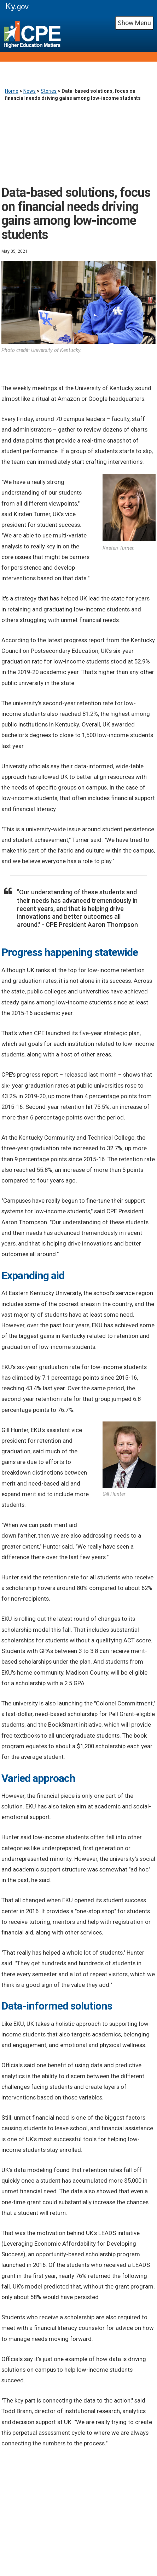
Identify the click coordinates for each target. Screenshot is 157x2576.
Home (11, 91)
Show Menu (134, 23)
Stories (49, 91)
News (29, 91)
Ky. (17, 6)
